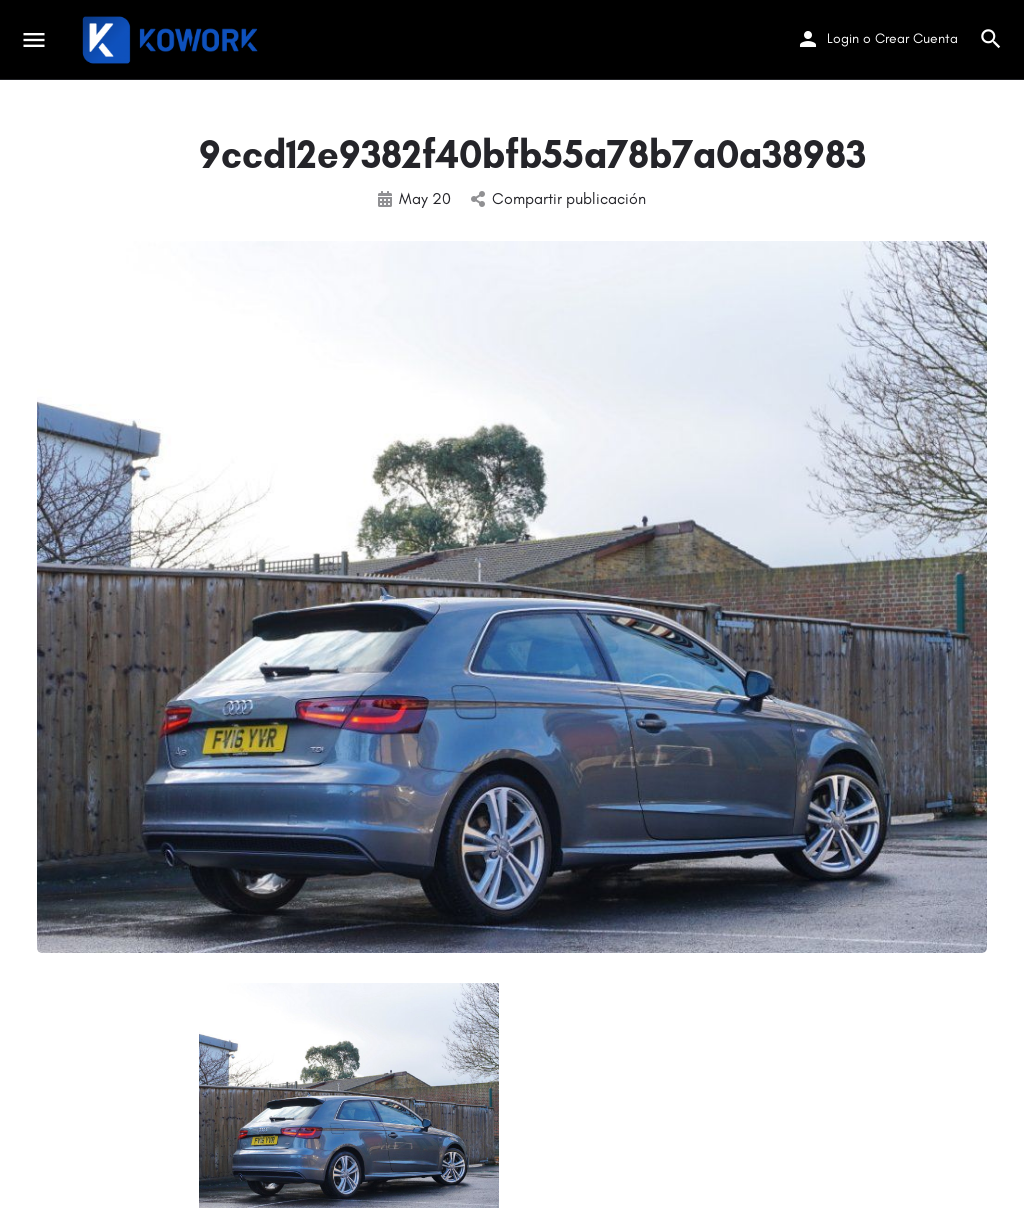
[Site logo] (172, 40)
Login (843, 38)
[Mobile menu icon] (34, 40)
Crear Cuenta (916, 38)
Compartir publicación (558, 198)
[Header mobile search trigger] (991, 39)
